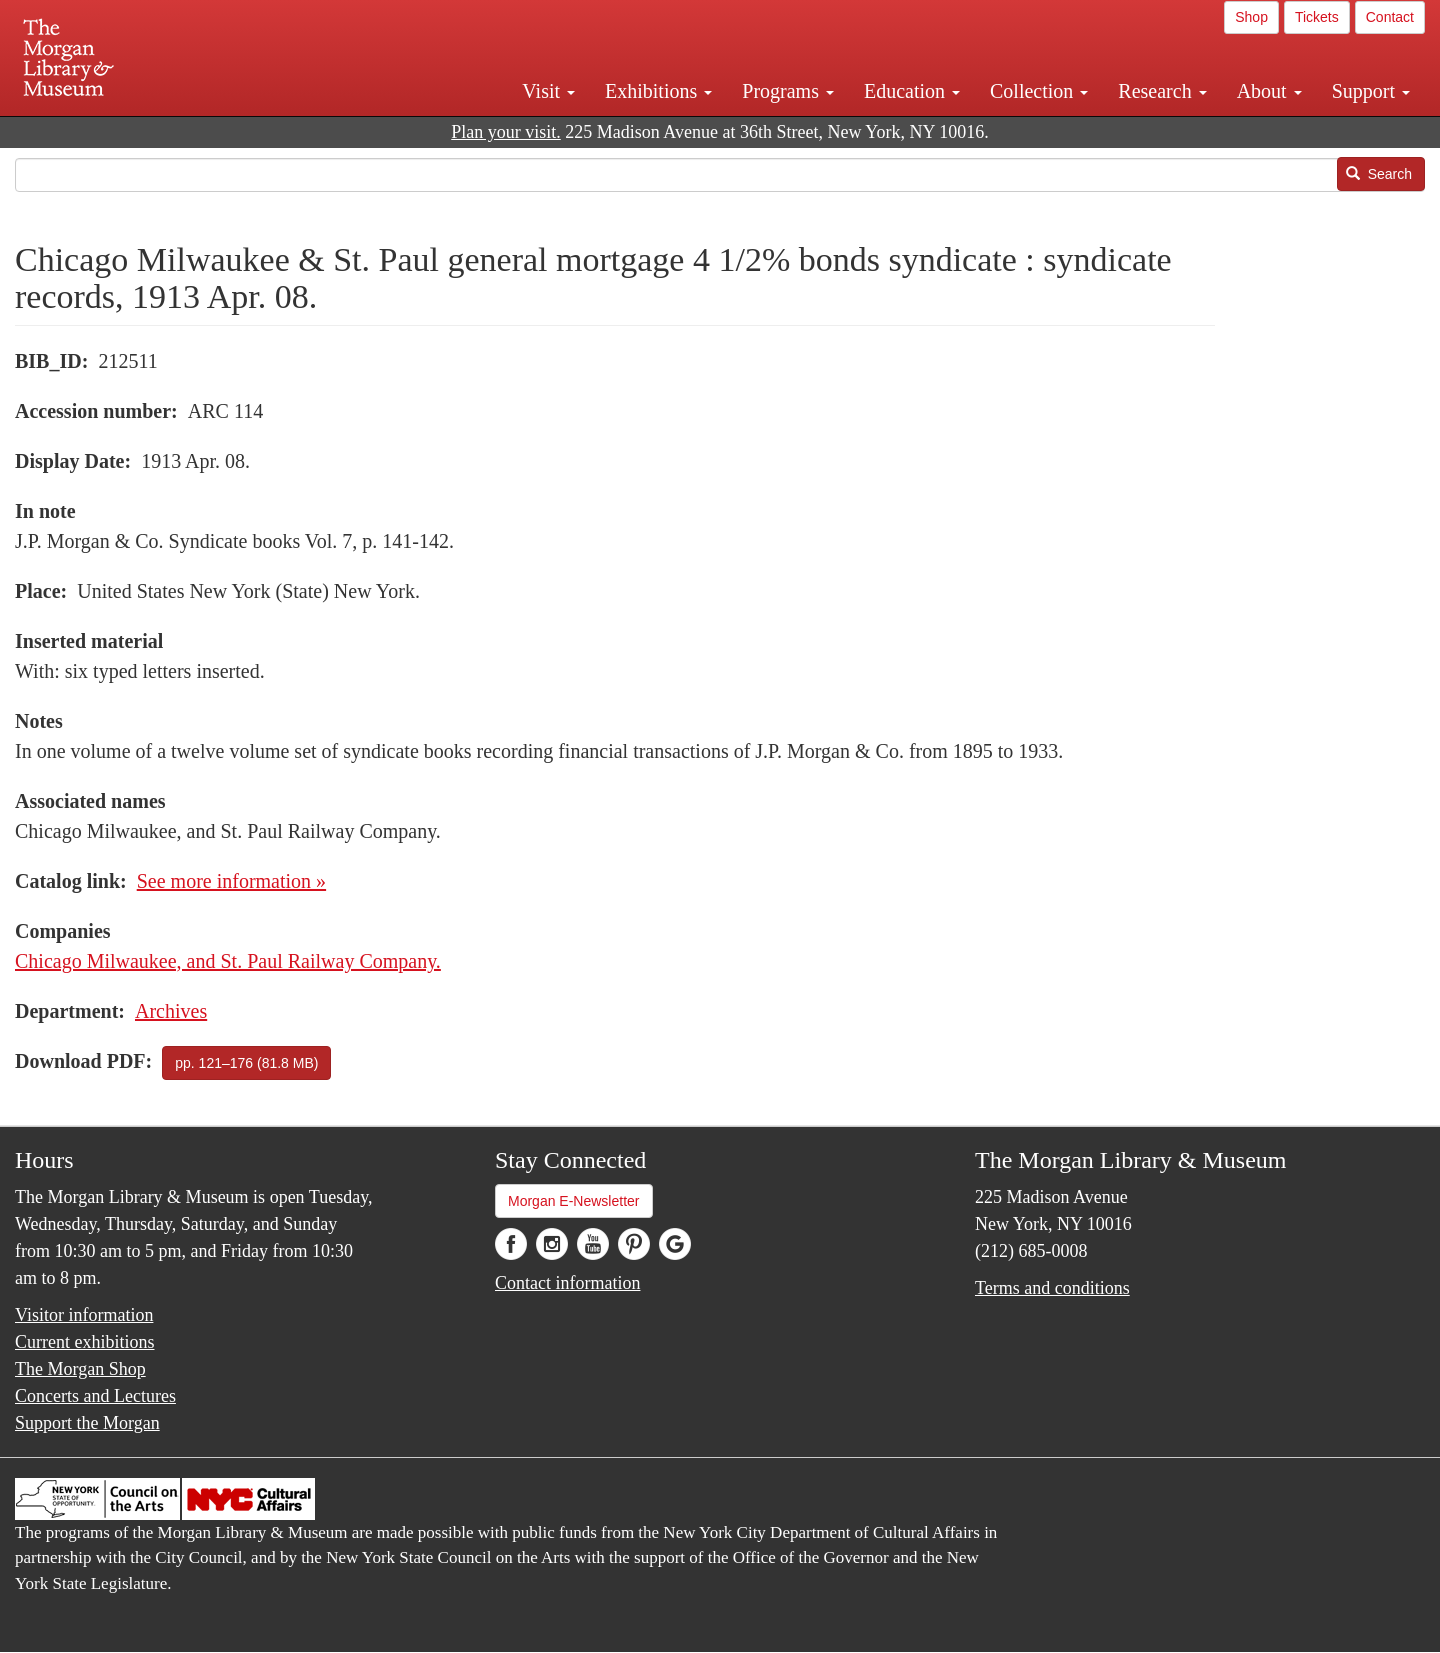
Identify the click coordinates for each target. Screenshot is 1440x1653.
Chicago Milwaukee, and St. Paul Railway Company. (228, 961)
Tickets (1317, 17)
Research (1162, 91)
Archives (171, 1011)
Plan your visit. (506, 132)
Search (1379, 174)
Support (1371, 91)
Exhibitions (658, 91)
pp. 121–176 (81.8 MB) (246, 1063)
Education (912, 91)
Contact (1390, 17)
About (1269, 91)
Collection (1039, 91)
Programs (788, 91)
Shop (1251, 17)
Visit (548, 91)
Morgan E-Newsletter (574, 1201)
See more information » (231, 881)
